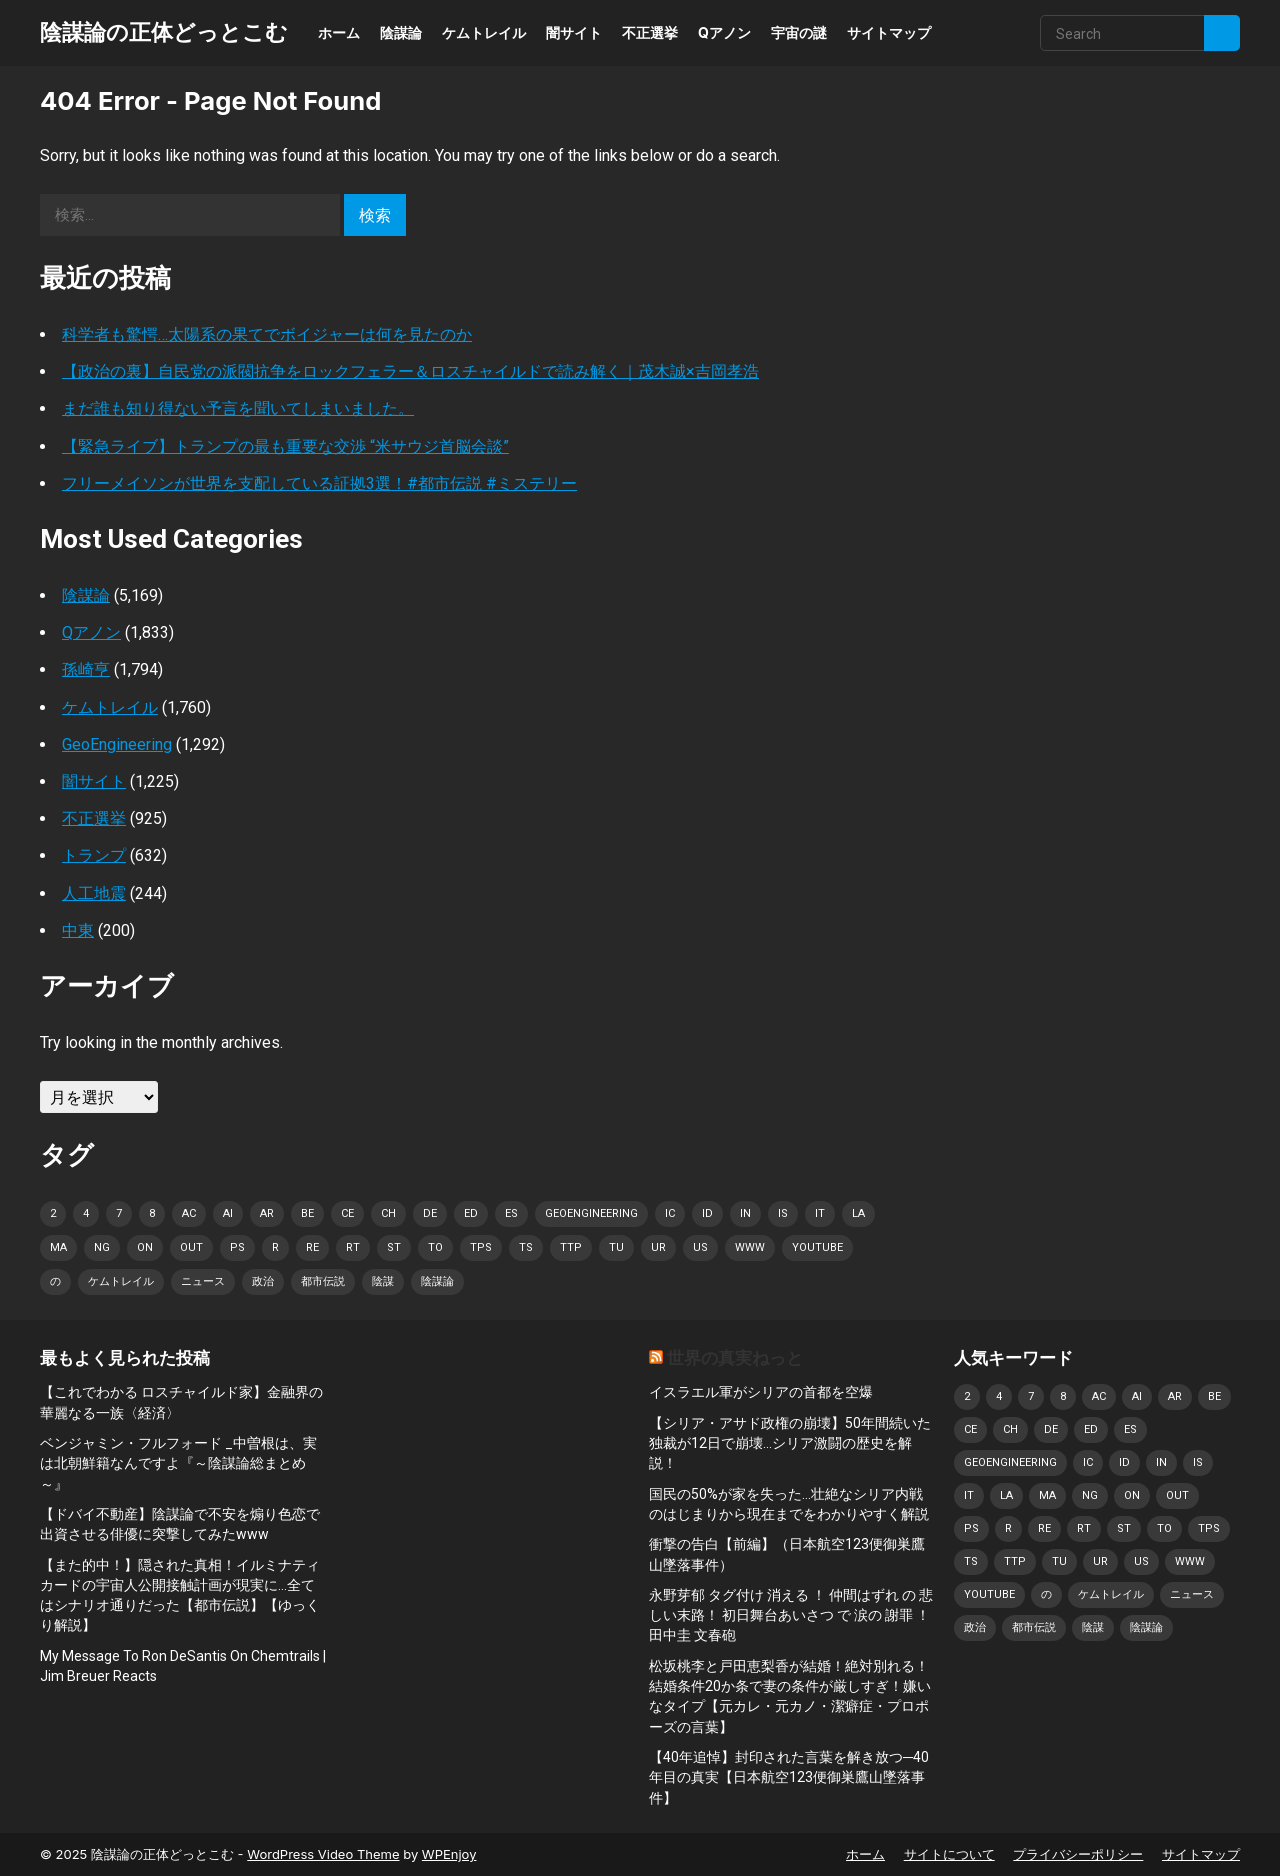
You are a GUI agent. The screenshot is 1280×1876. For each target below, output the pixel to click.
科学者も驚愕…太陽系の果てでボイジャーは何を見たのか (267, 334)
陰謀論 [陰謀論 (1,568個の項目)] (437, 1281)
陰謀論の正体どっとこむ (164, 32)
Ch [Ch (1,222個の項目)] (388, 1213)
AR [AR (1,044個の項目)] (267, 1213)
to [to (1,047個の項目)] (435, 1247)
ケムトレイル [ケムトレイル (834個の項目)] (121, 1281)
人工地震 (94, 893)
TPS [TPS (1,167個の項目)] (481, 1247)
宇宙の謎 (799, 32)
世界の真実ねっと (735, 1358)
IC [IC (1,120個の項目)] (670, 1213)
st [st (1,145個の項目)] (394, 1247)
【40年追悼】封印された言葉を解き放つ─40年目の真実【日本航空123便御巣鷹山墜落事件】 (789, 1777)
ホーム (339, 32)
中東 (78, 930)
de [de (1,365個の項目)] (430, 1213)
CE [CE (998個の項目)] (347, 1213)
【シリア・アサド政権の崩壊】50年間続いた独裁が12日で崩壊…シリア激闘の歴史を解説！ (790, 1443)
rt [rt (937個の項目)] (353, 1247)
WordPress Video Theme (323, 1854)
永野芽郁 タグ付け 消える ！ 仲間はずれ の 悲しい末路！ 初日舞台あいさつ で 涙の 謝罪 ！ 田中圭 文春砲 (791, 1615)
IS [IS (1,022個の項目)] (783, 1213)
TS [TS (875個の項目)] (526, 1247)
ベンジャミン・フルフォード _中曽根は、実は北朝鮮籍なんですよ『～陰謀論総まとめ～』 (178, 1463)
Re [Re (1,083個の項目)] (312, 1247)
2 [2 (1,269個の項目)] (53, 1213)
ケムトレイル (484, 32)
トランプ (94, 855)
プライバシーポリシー (1078, 1854)
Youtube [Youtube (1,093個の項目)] (817, 1247)
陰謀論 (401, 32)
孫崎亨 (86, 669)
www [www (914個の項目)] (750, 1247)
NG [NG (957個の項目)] (102, 1247)
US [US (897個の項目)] (700, 1247)
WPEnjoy (449, 1854)
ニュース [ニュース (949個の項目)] (203, 1281)
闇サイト (574, 32)
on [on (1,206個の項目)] (145, 1247)
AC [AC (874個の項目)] (189, 1213)
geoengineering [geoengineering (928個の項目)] (591, 1213)
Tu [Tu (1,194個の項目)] (616, 1247)
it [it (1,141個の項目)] (820, 1213)
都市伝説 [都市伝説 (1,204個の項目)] (323, 1281)
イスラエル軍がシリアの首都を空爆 (761, 1392)
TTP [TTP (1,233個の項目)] (571, 1247)
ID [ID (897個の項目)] (707, 1213)
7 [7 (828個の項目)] (119, 1213)
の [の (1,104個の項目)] (55, 1281)
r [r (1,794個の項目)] (275, 1247)
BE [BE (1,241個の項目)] (307, 1213)
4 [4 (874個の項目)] (86, 1213)
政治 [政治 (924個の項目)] (263, 1281)
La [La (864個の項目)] (858, 1213)
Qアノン (724, 32)
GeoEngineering (117, 744)
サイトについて (949, 1854)
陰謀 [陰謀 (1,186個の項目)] (383, 1281)
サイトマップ (889, 32)
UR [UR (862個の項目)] (658, 1247)
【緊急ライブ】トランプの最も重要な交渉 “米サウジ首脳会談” (285, 446)
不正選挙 (650, 32)
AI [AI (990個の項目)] (228, 1213)
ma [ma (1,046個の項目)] (58, 1247)
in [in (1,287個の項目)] (745, 1213)
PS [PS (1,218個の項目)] (237, 1247)
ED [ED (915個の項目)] (471, 1213)
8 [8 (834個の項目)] (152, 1213)
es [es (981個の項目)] (511, 1213)
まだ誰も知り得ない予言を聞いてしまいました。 (238, 408)
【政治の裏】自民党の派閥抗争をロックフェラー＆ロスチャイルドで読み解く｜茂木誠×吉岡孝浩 (410, 371)
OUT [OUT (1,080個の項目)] (191, 1247)
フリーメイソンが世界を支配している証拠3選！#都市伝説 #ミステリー (319, 483)
